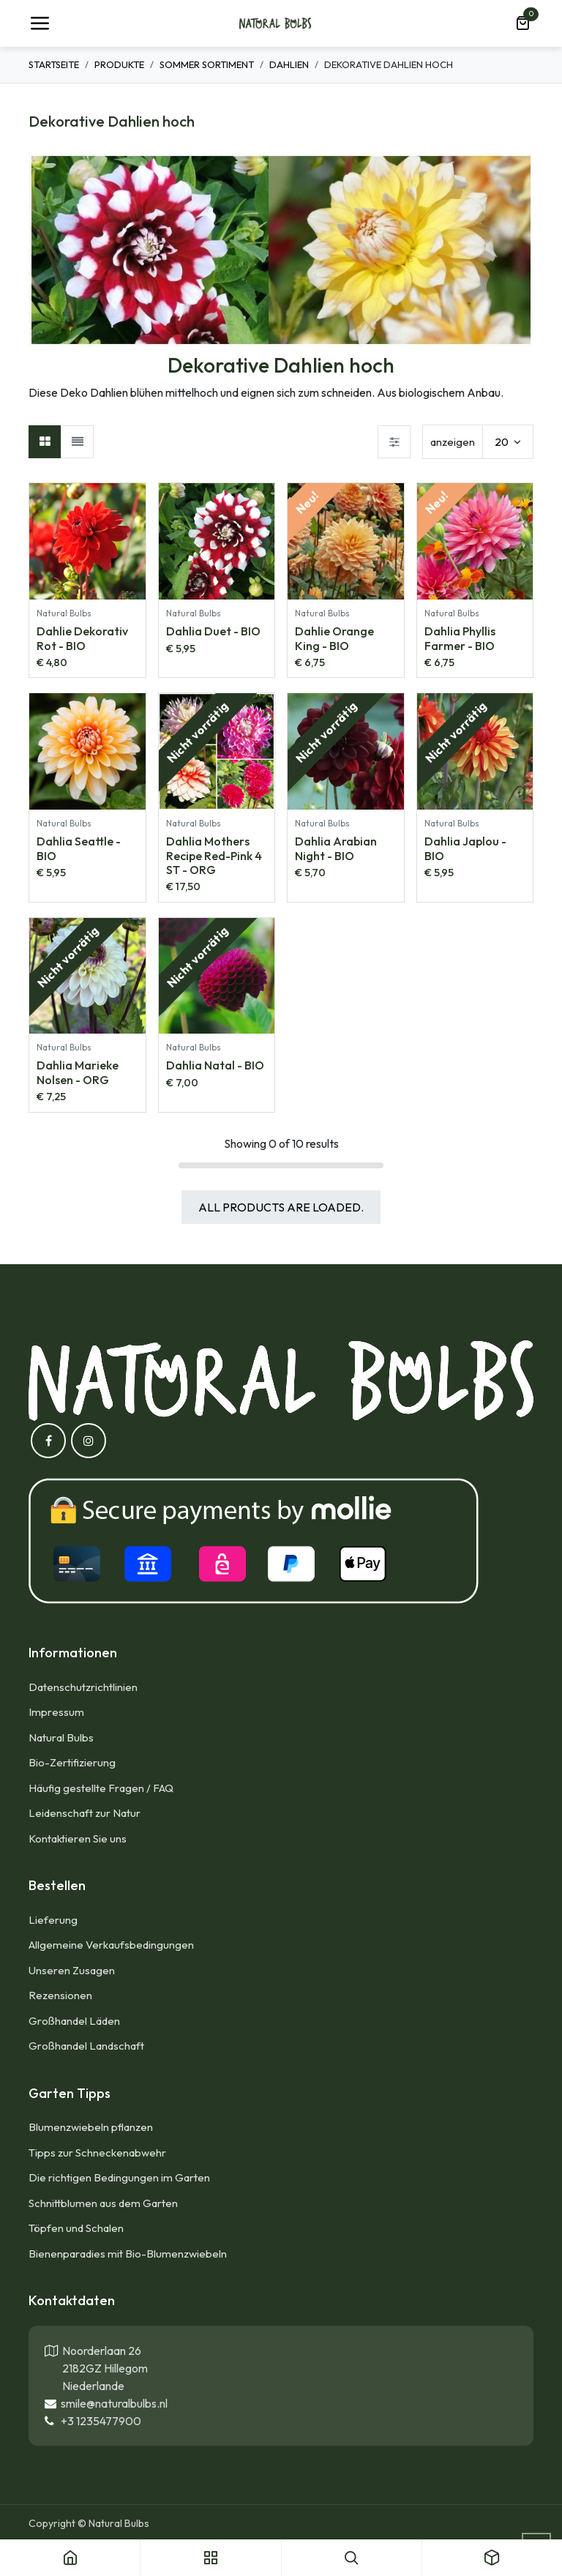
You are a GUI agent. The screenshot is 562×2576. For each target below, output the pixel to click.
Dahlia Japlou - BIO (465, 848)
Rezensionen (60, 1995)
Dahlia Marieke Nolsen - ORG (78, 1072)
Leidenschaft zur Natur (84, 1813)
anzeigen (452, 442)
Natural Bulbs (61, 1737)
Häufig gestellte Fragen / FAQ (101, 1788)
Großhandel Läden (74, 2021)
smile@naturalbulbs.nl (112, 2403)
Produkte (119, 64)
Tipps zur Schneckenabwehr (97, 2152)
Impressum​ (56, 1712)
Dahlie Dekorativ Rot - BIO (82, 638)
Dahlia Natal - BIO (215, 1065)
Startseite (54, 64)
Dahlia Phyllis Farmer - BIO (459, 638)
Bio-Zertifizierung (72, 1762)
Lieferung (53, 1920)
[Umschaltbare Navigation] (39, 23)
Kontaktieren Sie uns (79, 1838)
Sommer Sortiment (207, 64)
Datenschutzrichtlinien (83, 1687)
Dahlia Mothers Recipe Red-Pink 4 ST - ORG (214, 855)
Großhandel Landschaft (86, 2046)
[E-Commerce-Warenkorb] (522, 23)
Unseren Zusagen (72, 1970)
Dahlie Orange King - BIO (334, 638)
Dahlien (289, 64)
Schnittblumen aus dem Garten (103, 2203)
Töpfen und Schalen (76, 2228)
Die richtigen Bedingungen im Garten (119, 2177)
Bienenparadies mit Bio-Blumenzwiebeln (128, 2253)
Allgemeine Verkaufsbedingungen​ (111, 1945)
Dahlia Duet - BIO (213, 631)
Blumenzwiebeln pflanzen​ (91, 2127)
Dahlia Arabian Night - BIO (336, 848)
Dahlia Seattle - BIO (79, 848)
